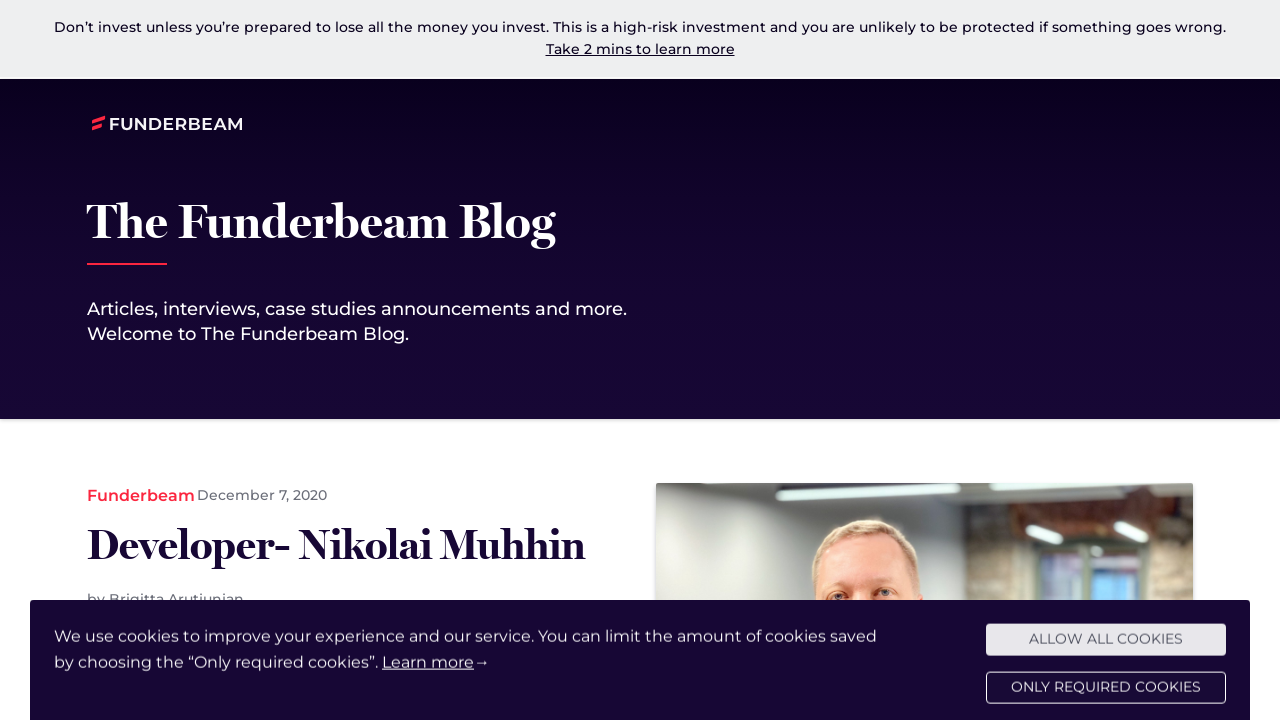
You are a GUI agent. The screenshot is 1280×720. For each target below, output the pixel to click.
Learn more (428, 668)
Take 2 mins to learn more (640, 49)
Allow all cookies (1106, 646)
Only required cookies (1106, 694)
